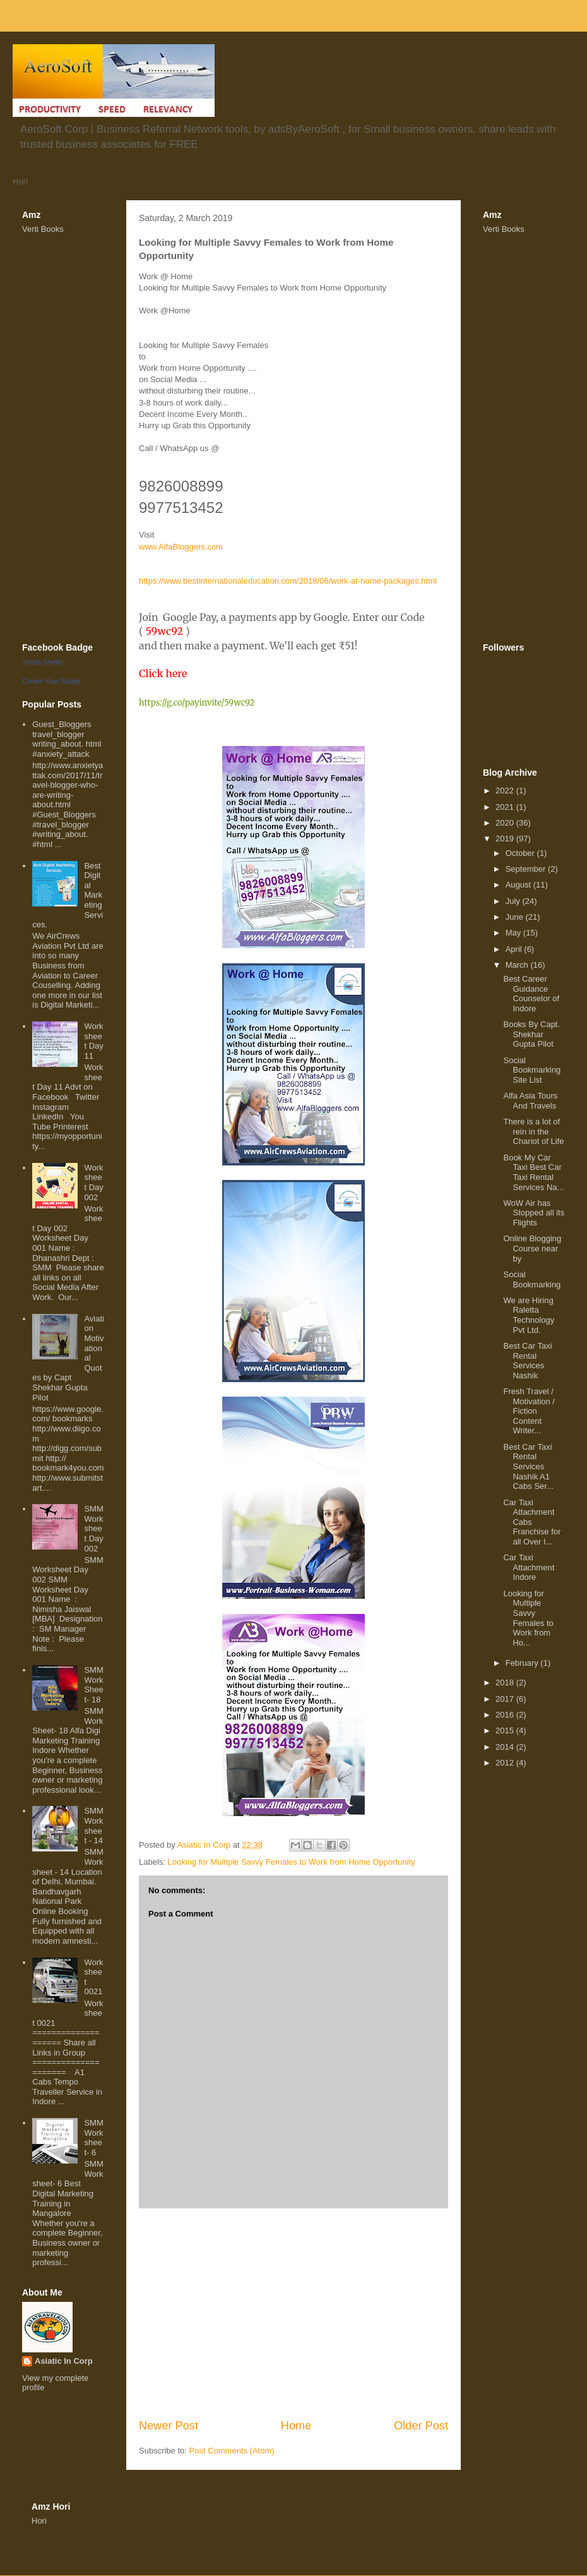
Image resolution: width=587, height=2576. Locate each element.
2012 (505, 1762)
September (527, 869)
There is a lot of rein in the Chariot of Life (533, 1131)
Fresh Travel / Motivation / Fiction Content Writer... (528, 1411)
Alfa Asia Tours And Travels (530, 1100)
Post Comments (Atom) (232, 2450)
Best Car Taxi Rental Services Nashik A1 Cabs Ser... (528, 1466)
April (515, 949)
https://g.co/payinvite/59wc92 (196, 702)
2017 (505, 1699)
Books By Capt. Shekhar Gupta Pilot (531, 1034)
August (519, 884)
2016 (505, 1714)
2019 (505, 838)
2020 (505, 823)
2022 (505, 790)
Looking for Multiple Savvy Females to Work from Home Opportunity (291, 1862)
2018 (505, 1682)
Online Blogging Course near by (532, 1248)
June (516, 917)
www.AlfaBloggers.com (181, 546)
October (521, 853)
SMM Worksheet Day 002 (93, 1528)
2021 (505, 807)
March (518, 965)
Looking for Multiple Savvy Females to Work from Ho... (528, 1618)
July (514, 901)
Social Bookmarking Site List (531, 1070)
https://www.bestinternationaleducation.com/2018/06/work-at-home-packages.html (288, 581)
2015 (505, 1730)
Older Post (421, 2425)
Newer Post (168, 2425)
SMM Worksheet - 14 (93, 1825)
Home (296, 2425)
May (514, 932)
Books (52, 229)
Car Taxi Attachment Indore (528, 1567)
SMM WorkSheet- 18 (93, 1684)
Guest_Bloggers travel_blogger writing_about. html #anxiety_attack (66, 739)
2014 (505, 1747)
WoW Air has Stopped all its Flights (533, 1212)
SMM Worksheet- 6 (93, 2137)
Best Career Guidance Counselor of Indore (531, 993)
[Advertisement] (293, 2313)
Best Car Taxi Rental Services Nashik (527, 1360)
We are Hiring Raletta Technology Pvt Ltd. (528, 1315)
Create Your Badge (51, 681)
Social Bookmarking (531, 1279)
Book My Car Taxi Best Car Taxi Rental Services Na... (533, 1172)
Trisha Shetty (42, 662)
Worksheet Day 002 (93, 1182)
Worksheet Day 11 (93, 1041)
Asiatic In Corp (64, 2361)
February (523, 1663)
